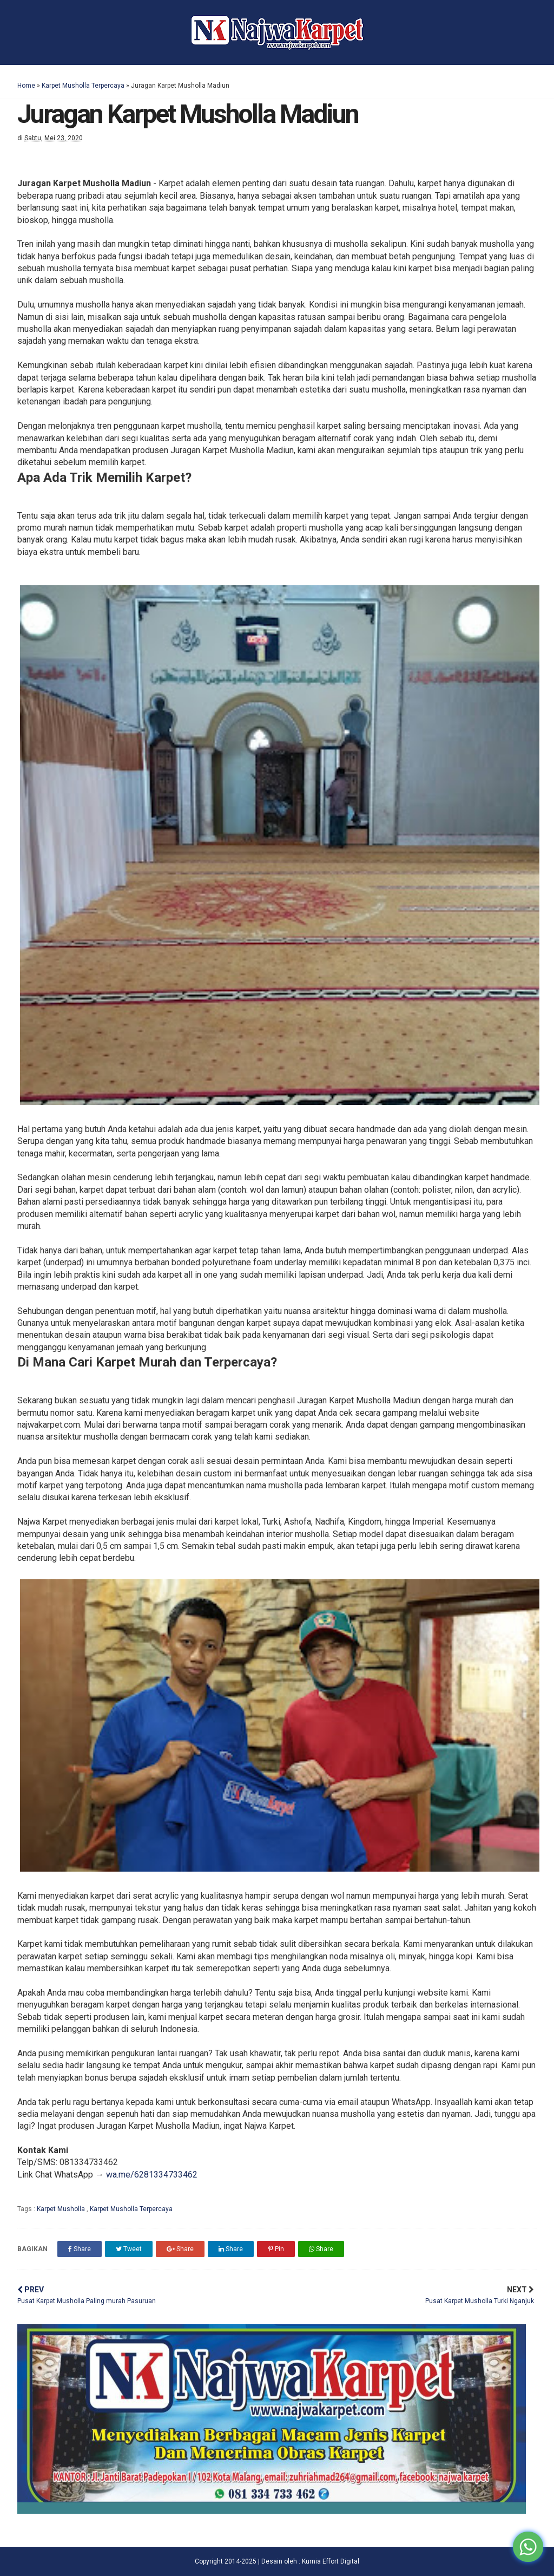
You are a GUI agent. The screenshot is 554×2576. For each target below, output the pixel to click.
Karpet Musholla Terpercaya (83, 85)
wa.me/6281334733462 (151, 2174)
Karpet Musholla (62, 2209)
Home (26, 85)
